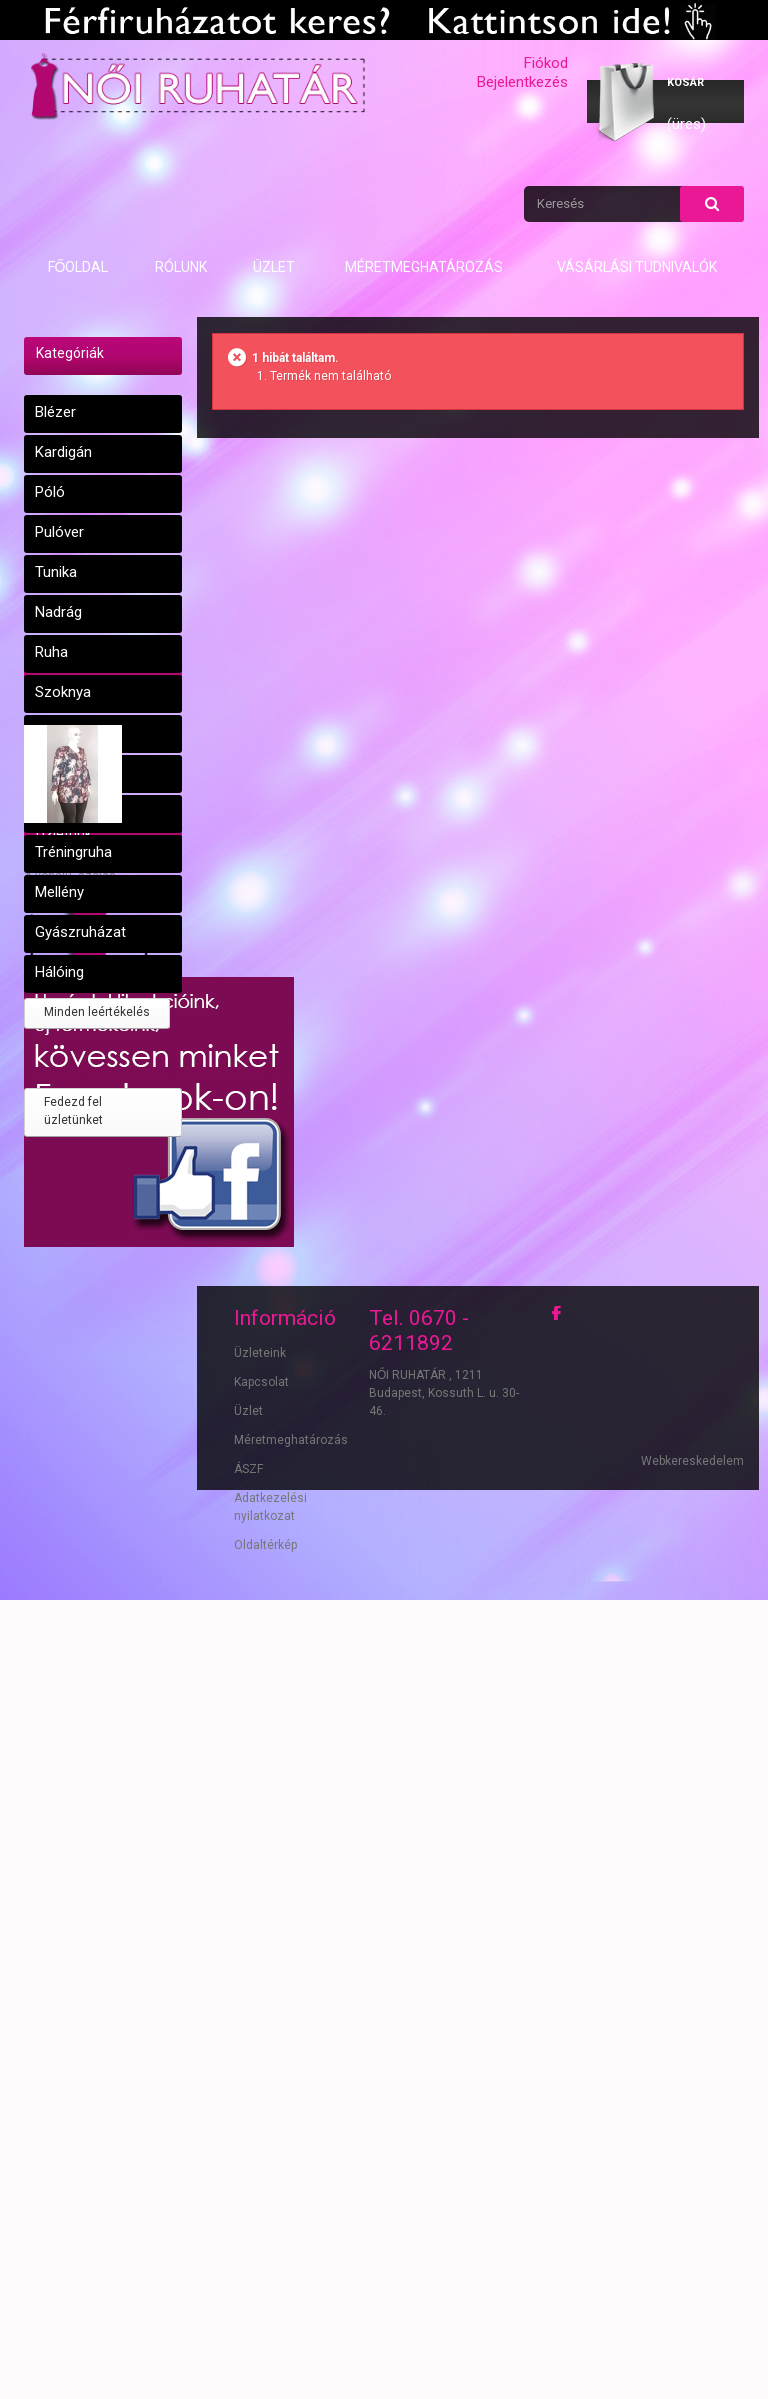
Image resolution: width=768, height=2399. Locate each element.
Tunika (56, 572)
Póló (50, 492)
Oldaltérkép (265, 2275)
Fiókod (546, 63)
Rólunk (181, 267)
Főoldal (78, 267)
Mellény (59, 892)
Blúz (49, 772)
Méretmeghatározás (424, 267)
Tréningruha (73, 852)
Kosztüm (65, 812)
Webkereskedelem (692, 2324)
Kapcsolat (261, 2112)
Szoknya (63, 692)
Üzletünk (64, 1394)
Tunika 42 (54, 1191)
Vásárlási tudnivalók (637, 267)
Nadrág (58, 612)
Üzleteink (260, 2083)
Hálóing (59, 972)
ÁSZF (248, 2199)
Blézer (55, 412)
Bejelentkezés (522, 82)
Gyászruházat (80, 932)
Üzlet (274, 267)
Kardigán (63, 452)
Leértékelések (80, 1022)
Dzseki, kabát (78, 732)
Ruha (51, 652)
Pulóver (59, 532)
